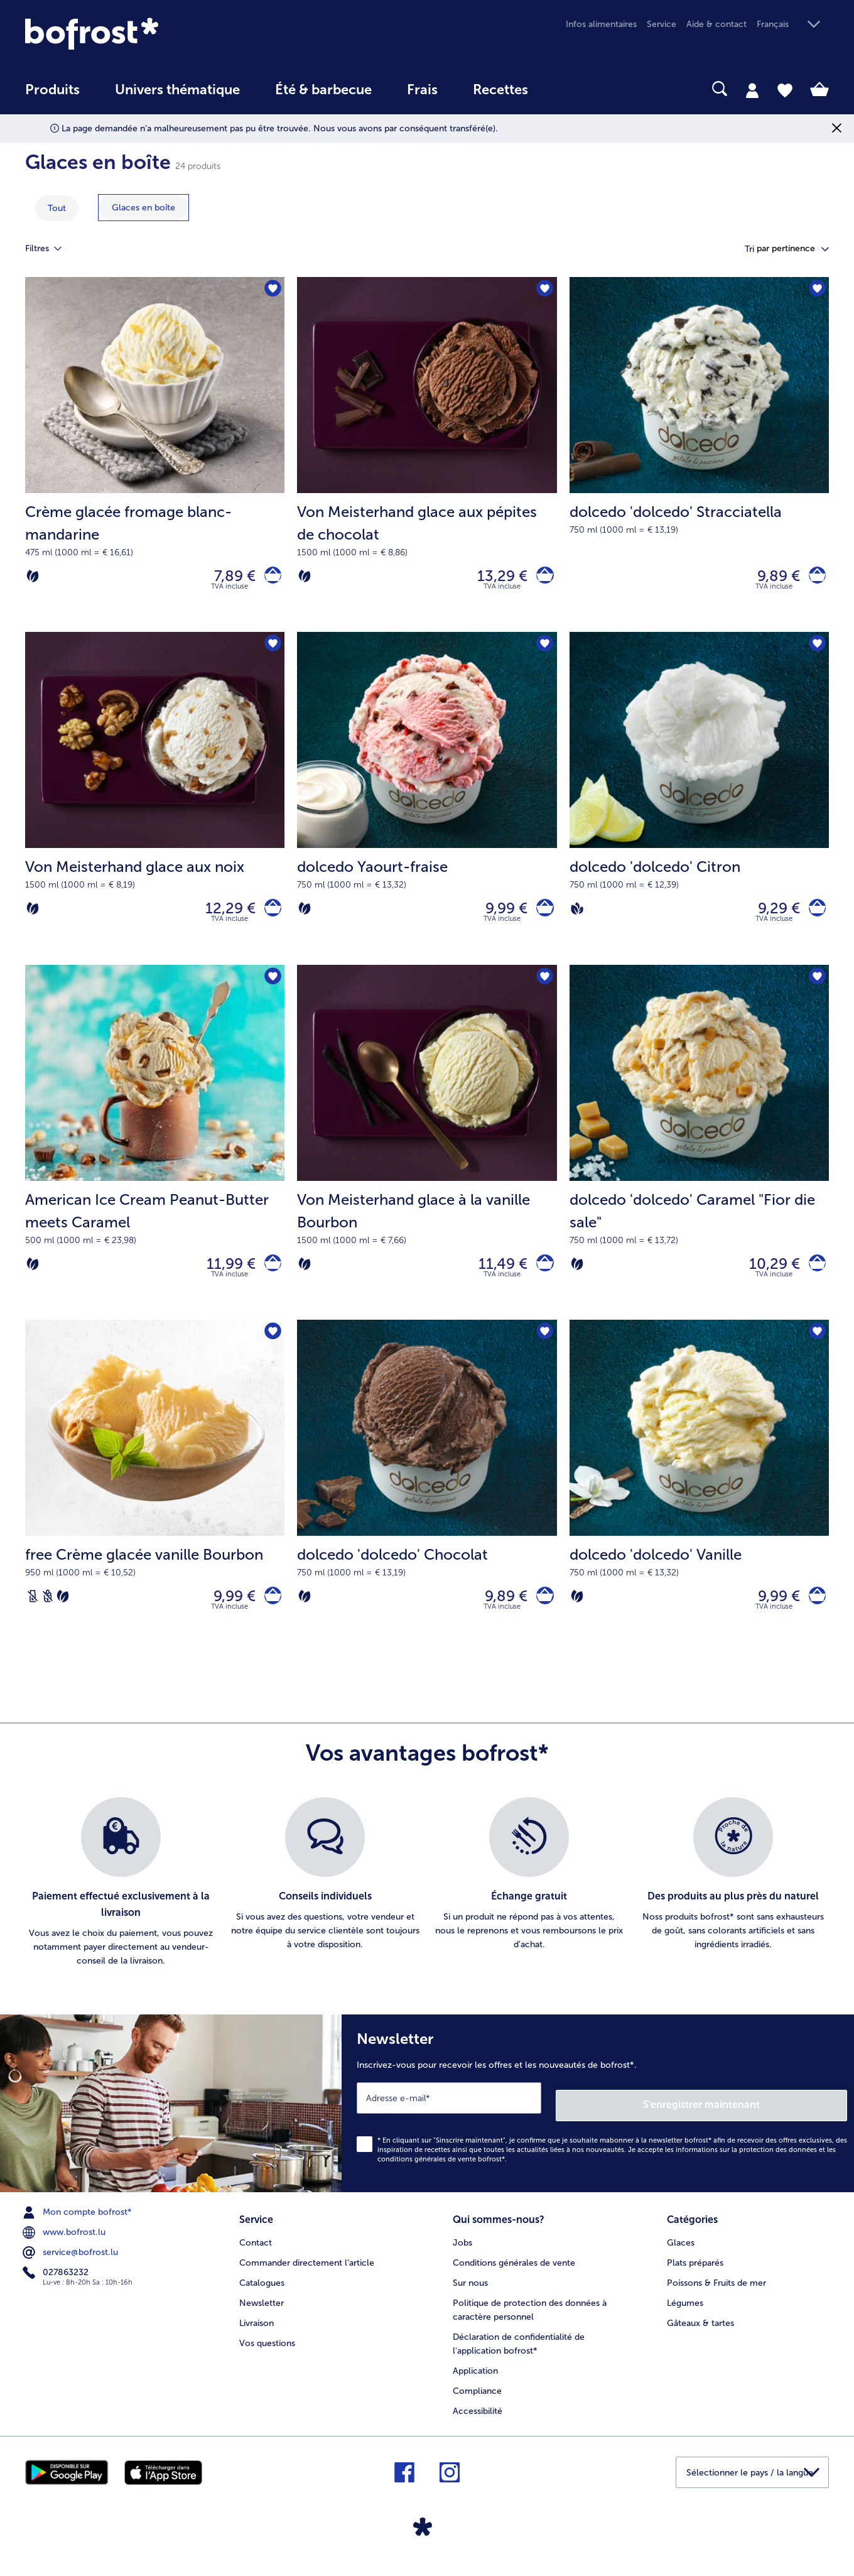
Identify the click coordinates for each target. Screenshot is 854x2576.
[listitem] (121, 1905)
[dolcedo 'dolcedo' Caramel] (813, 1278)
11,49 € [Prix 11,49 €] (496, 1277)
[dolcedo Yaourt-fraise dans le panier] (541, 917)
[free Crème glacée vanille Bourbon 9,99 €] (154, 1506)
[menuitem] (52, 95)
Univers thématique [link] (177, 90)
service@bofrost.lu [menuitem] (71, 2267)
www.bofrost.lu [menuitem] (65, 2247)
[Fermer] (836, 128)
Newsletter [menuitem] (261, 2313)
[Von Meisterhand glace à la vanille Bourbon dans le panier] (541, 1278)
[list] (427, 1905)
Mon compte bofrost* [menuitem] (78, 2227)
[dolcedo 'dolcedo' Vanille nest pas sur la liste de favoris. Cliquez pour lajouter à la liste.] (815, 1350)
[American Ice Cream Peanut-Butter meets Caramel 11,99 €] (154, 1156)
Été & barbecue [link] (323, 90)
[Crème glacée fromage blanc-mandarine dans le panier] (269, 579)
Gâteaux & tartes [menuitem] (700, 2334)
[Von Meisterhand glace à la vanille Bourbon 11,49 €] (426, 1156)
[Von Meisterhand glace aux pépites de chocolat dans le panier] (541, 579)
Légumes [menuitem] (685, 2313)
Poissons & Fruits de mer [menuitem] (716, 2294)
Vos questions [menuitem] (267, 2354)
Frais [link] (422, 90)
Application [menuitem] (475, 2381)
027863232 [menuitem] (57, 2287)
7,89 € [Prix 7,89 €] (227, 578)
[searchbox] (571, 89)
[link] (145, 34)
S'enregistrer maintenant (772, 2120)
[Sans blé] (47, 1616)
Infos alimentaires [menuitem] (601, 24)
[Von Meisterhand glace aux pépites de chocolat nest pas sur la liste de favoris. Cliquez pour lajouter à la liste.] (543, 290)
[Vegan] (577, 917)
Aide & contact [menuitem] (716, 24)
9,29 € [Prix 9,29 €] (771, 917)
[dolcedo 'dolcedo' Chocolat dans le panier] (541, 1616)
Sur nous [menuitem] (470, 2294)
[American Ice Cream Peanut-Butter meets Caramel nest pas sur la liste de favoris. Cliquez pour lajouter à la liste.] (271, 989)
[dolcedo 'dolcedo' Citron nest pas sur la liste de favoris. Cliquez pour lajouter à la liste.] (815, 651)
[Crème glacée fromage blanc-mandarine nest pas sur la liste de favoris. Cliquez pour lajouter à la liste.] (271, 290)
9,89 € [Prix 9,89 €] (771, 578)
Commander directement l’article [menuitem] (306, 2274)
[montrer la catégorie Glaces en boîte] (143, 207)
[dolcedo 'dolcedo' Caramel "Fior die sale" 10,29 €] (699, 1156)
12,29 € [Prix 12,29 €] (223, 917)
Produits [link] (52, 90)
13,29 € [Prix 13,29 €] (495, 578)
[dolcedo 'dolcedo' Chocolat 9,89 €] (426, 1506)
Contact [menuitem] (255, 2254)
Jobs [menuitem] (462, 2254)
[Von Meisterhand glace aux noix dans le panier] (269, 917)
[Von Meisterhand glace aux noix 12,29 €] (154, 807)
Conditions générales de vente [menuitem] (514, 2274)
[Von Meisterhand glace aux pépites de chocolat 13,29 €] (426, 457)
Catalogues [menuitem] (261, 2294)
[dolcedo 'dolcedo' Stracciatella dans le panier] (813, 579)
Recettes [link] (500, 90)
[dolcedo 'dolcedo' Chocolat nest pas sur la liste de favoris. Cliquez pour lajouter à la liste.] (543, 1350)
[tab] (752, 90)
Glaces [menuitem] (681, 2254)
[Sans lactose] (32, 1616)
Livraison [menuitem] (256, 2334)
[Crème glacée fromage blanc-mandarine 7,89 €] (154, 457)
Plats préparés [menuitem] (695, 2274)
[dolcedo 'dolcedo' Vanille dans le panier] (813, 1616)
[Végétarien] (32, 578)
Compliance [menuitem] (477, 2401)
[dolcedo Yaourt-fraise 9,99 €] (426, 807)
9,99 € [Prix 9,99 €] (499, 917)
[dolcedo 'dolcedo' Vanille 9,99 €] (699, 1506)
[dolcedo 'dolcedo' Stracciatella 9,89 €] (699, 457)
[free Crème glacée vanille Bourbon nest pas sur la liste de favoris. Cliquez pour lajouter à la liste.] (271, 1350)
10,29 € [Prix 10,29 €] (767, 1277)
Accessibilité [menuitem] (477, 2421)
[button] (793, 25)
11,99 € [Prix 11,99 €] (223, 1277)
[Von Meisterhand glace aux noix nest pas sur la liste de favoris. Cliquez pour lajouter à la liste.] (271, 651)
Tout (57, 208)
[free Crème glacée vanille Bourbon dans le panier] (269, 1616)
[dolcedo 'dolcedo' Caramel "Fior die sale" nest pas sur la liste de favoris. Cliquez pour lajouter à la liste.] (815, 989)
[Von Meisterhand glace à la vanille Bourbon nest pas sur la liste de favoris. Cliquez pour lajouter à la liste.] (543, 989)
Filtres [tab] (51, 249)
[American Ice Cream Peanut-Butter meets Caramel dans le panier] (269, 1278)
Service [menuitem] (661, 24)
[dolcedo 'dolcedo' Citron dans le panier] (813, 917)
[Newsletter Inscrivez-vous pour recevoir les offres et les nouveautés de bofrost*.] (598, 2122)
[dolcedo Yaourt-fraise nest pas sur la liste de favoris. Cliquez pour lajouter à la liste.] (543, 651)
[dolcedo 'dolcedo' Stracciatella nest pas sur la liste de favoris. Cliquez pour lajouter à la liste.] (815, 290)
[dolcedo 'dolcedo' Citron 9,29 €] (699, 807)
